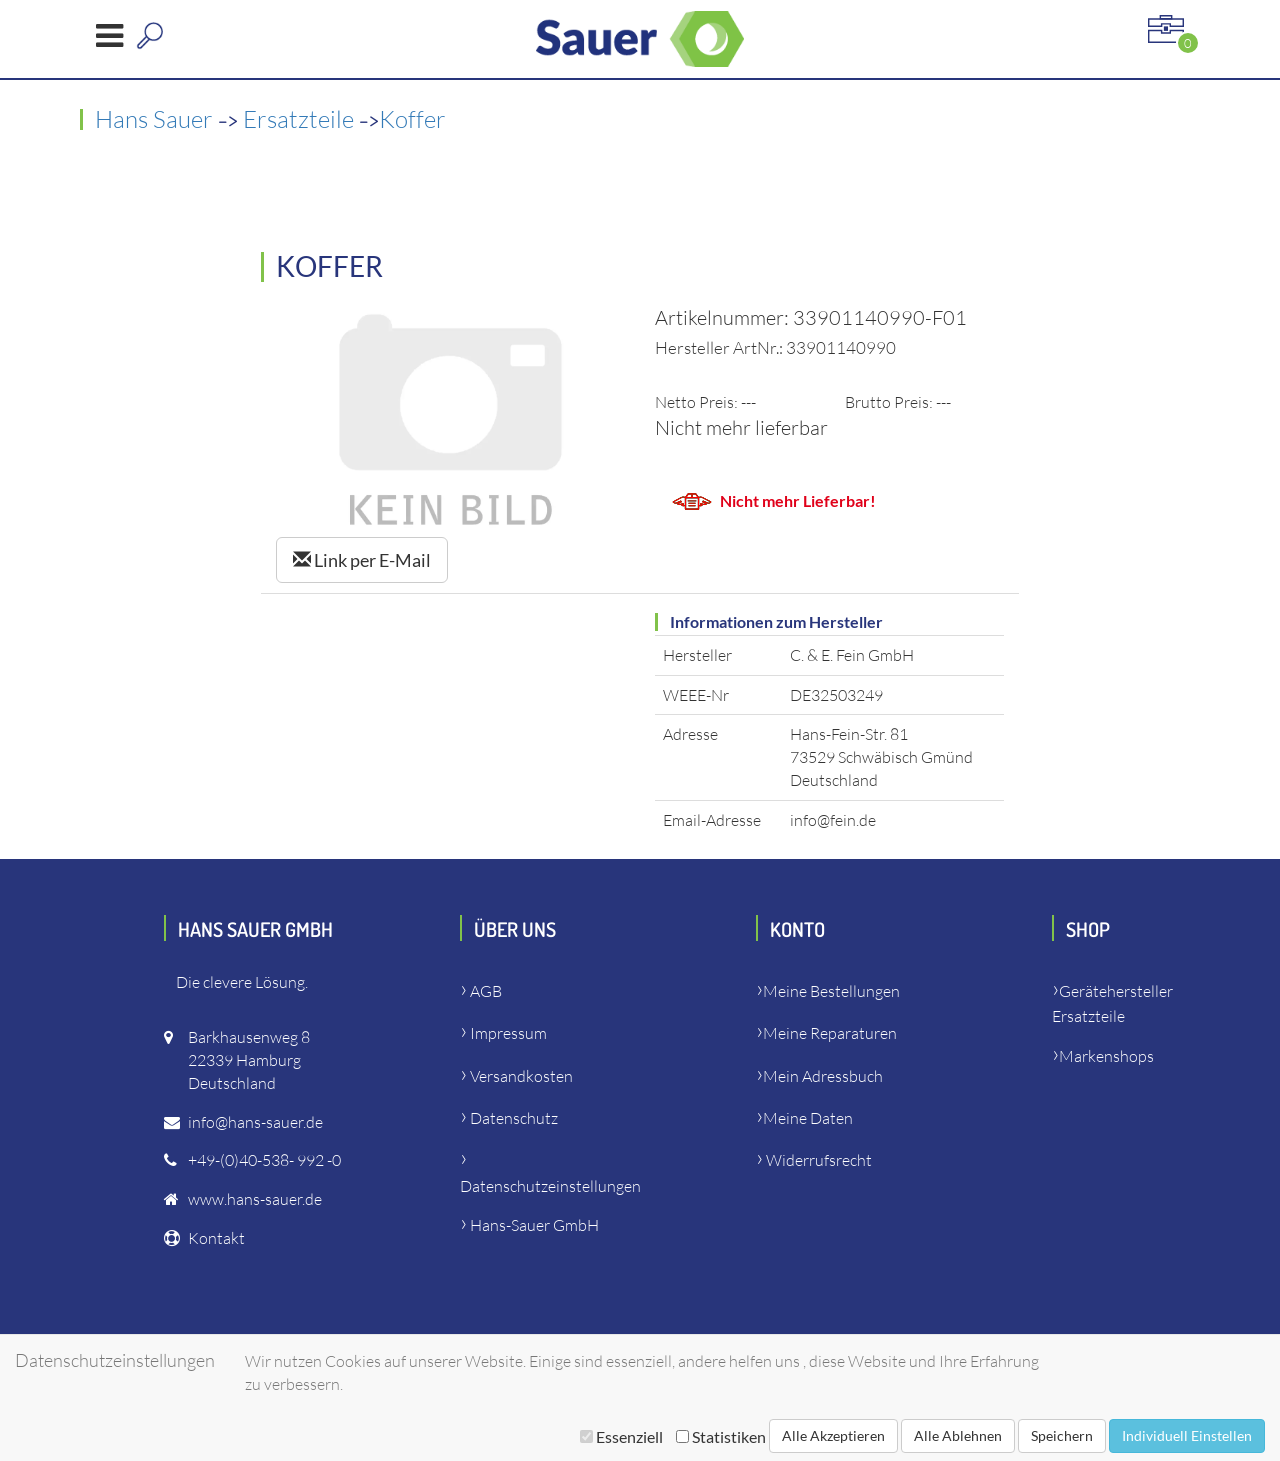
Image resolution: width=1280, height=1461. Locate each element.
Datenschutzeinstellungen (550, 1186)
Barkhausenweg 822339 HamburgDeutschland (249, 1060)
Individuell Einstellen (1187, 1435)
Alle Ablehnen (958, 1435)
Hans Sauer (156, 119)
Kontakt (216, 1238)
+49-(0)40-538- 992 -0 (264, 1160)
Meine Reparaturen (830, 1033)
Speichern (1062, 1435)
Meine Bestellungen (831, 991)
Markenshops (1106, 1056)
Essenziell (621, 1436)
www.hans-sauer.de (255, 1199)
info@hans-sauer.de (255, 1122)
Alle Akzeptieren (833, 1435)
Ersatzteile (301, 119)
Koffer (412, 119)
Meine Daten (808, 1118)
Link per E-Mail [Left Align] (362, 560)
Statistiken (721, 1436)
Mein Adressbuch (823, 1076)
